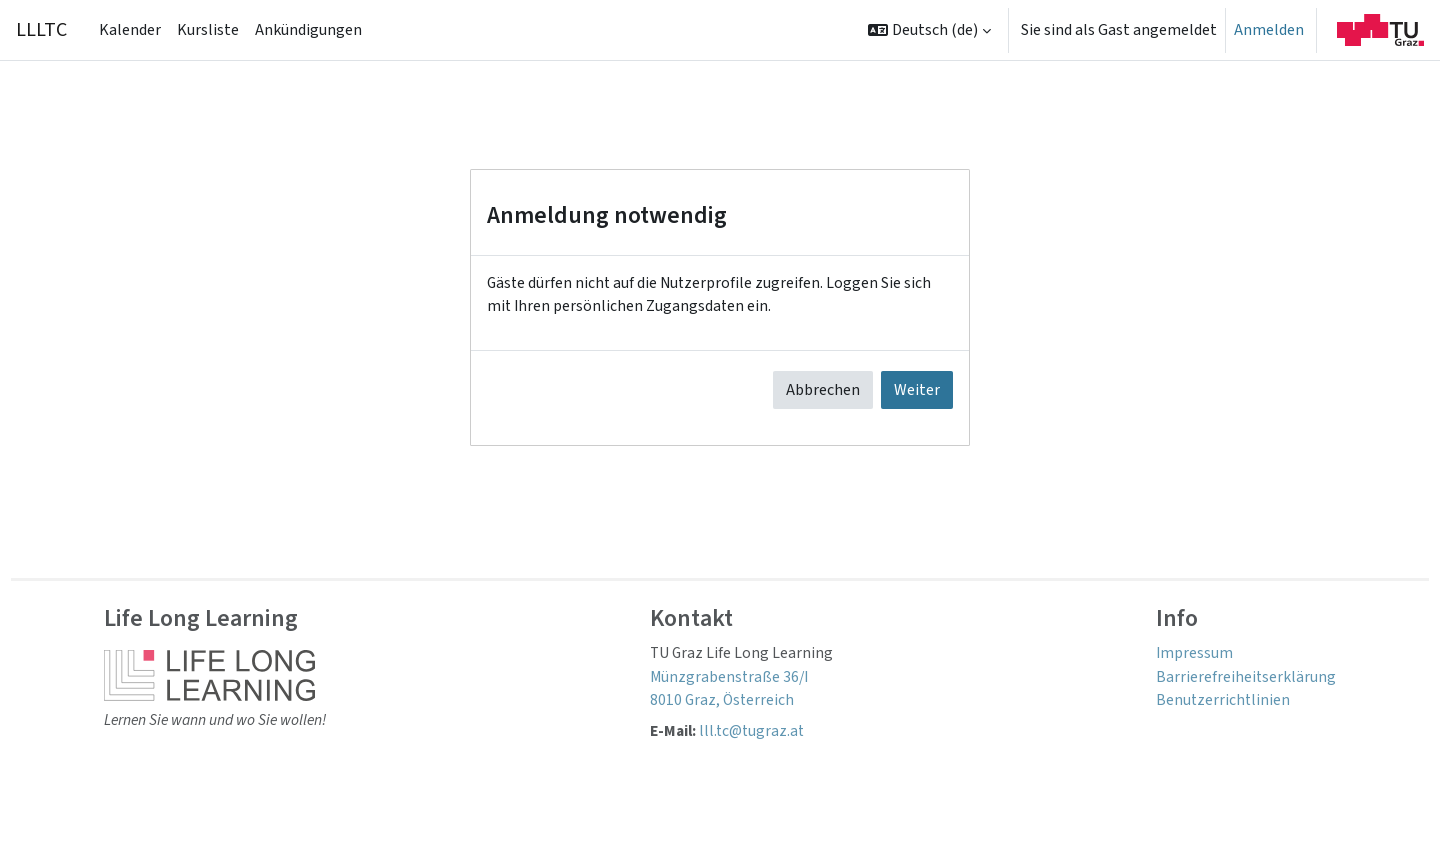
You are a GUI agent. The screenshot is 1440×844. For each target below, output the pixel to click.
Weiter (917, 392)
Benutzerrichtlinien (1223, 704)
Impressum (1194, 656)
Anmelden (1269, 30)
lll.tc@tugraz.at (758, 736)
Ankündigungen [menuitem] (308, 30)
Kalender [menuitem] (130, 30)
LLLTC (41, 30)
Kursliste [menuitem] (208, 30)
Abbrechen (823, 392)
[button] (929, 30)
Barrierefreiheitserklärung (1245, 680)
